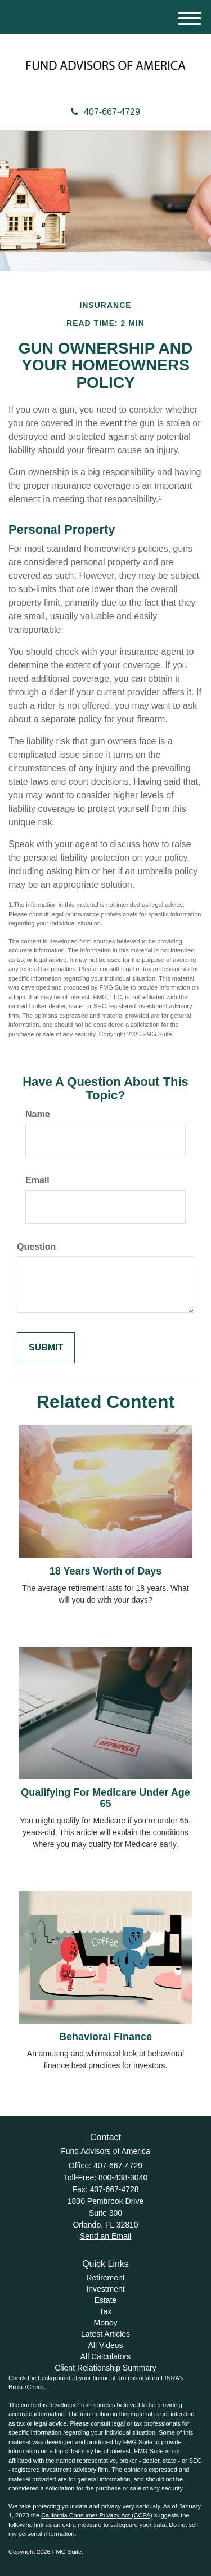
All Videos (105, 2345)
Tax (106, 2311)
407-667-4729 (105, 112)
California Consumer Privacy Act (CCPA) (96, 2515)
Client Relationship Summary (105, 2367)
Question (36, 1246)
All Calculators (105, 2356)
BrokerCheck (26, 2386)
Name (37, 1114)
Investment (105, 2288)
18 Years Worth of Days (105, 1571)
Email (37, 1180)
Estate (106, 2300)
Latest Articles (105, 2333)
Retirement (105, 2277)
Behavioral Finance (105, 2036)
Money (105, 2322)
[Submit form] (46, 1347)
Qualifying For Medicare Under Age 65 (105, 1798)
